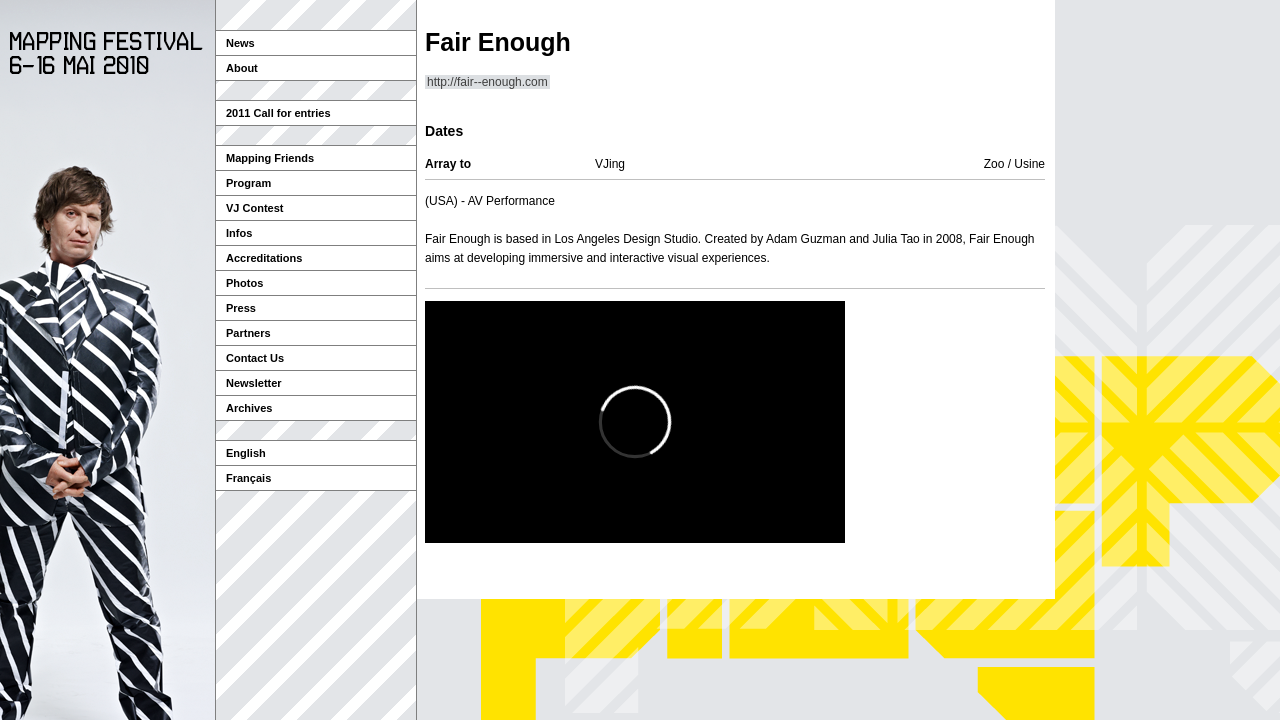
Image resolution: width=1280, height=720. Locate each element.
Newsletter (254, 383)
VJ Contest (254, 208)
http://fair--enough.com (487, 82)
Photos (244, 283)
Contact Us (255, 358)
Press (241, 308)
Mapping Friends (270, 158)
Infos (239, 233)
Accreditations (264, 258)
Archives (249, 408)
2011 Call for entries (278, 113)
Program (248, 183)
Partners (248, 333)
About (242, 68)
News (240, 43)
